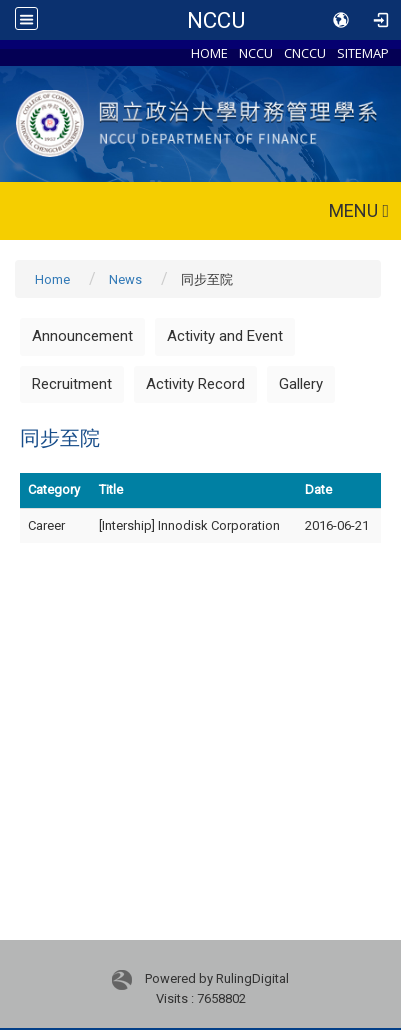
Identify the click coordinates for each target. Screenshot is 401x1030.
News (125, 279)
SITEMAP (363, 53)
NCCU (216, 20)
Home (52, 279)
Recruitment (72, 384)
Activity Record (195, 384)
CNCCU (305, 53)
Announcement (82, 336)
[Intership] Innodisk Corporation (189, 525)
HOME (209, 53)
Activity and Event (225, 336)
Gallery (301, 384)
